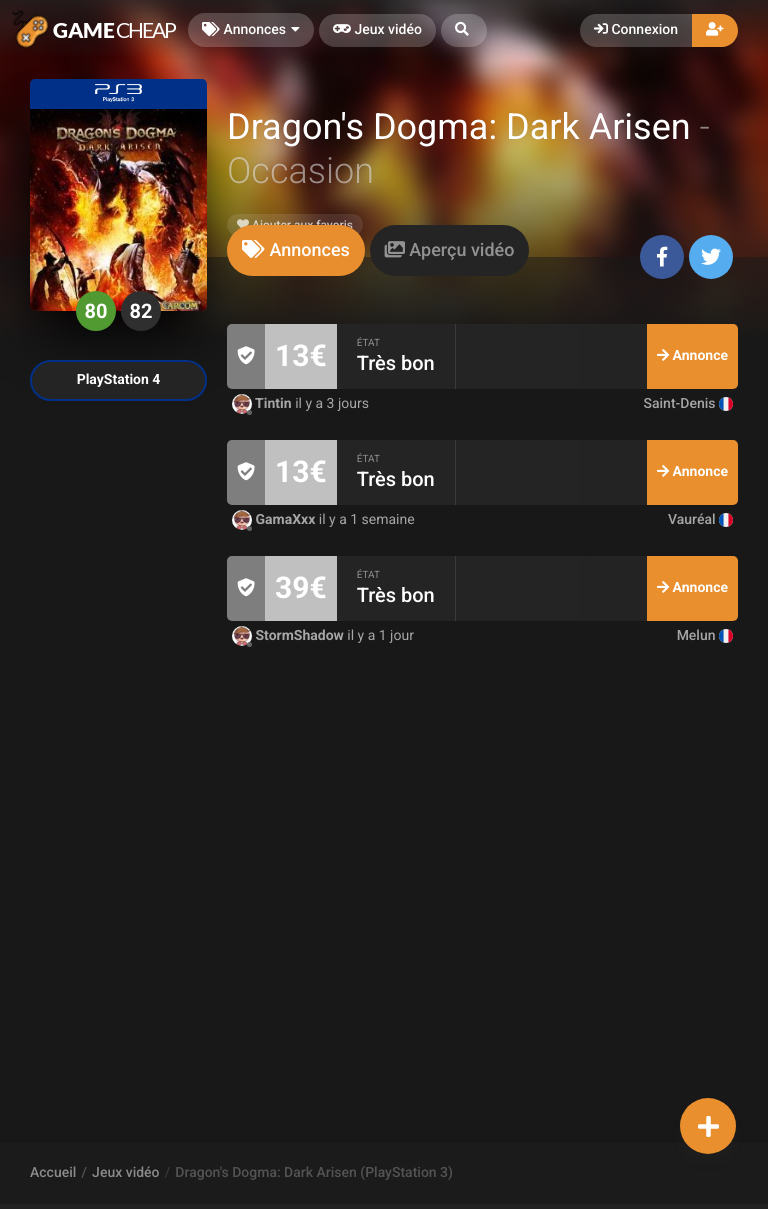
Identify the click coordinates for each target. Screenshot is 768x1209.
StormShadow (289, 636)
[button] (464, 30)
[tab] (296, 250)
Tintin (263, 404)
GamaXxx (275, 520)
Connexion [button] (636, 30)
